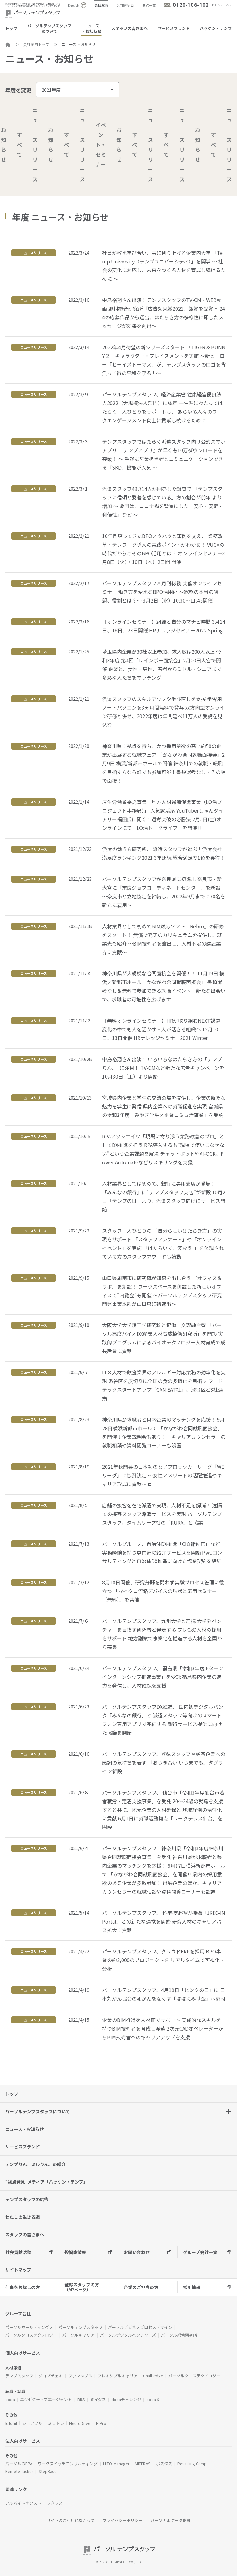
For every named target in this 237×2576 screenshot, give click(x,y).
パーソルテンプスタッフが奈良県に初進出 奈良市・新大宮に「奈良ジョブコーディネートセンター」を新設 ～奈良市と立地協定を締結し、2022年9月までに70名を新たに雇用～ (163, 892)
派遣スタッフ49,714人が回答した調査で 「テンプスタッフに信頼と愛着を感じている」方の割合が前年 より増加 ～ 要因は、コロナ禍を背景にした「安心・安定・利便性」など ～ (162, 501)
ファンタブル (80, 2376)
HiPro (101, 2423)
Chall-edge (153, 2376)
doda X (152, 2399)
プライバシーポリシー (122, 2520)
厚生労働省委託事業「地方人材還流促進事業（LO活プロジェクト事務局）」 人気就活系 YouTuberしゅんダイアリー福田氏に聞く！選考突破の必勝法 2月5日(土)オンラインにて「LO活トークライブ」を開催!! (162, 814)
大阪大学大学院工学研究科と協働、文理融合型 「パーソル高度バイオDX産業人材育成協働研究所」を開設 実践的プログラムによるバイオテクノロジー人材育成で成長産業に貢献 (163, 1338)
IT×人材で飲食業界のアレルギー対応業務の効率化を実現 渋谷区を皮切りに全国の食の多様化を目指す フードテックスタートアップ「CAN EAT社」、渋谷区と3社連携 (164, 1385)
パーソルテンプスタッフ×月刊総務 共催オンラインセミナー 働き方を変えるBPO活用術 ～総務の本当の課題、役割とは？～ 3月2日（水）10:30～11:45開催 (162, 591)
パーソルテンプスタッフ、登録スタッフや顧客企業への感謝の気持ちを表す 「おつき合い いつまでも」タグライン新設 (163, 1762)
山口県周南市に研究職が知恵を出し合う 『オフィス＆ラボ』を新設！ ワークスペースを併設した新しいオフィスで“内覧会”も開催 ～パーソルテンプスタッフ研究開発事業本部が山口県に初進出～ (162, 1290)
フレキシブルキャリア (118, 2376)
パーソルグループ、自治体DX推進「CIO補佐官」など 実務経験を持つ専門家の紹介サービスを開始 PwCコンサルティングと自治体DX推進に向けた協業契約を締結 (162, 1552)
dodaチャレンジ (126, 2399)
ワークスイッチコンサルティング (68, 2463)
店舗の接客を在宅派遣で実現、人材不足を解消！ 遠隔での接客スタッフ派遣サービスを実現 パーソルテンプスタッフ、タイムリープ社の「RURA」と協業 (162, 1513)
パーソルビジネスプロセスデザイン (140, 2327)
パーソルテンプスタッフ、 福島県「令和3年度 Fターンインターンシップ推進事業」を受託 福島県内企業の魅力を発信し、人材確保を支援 (162, 1676)
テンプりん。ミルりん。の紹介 (35, 2164)
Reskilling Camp (191, 2463)
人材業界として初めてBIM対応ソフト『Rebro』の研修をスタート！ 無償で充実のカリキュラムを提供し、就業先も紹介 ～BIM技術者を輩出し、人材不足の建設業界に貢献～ (163, 939)
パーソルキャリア (78, 2335)
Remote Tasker (19, 2471)
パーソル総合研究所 (179, 2335)
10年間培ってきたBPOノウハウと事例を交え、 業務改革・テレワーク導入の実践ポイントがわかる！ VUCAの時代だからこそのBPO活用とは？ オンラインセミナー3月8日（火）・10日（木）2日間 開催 (163, 548)
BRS (81, 2399)
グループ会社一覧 (200, 2252)
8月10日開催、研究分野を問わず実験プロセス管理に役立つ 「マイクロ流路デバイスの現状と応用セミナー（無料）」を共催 (163, 1591)
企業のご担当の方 (141, 2287)
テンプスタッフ (19, 2376)
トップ (11, 28)
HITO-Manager (116, 2463)
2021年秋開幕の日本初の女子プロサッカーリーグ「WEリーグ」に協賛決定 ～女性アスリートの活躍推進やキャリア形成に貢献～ (163, 1475)
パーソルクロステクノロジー (31, 2335)
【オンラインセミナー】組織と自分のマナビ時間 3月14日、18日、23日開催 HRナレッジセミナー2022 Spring (163, 626)
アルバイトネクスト (23, 2503)
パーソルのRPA (18, 2463)
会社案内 (101, 5)
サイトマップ (18, 2270)
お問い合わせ (137, 2252)
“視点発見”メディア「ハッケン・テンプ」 (46, 2182)
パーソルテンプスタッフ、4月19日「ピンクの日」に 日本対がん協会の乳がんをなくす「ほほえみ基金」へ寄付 (164, 1994)
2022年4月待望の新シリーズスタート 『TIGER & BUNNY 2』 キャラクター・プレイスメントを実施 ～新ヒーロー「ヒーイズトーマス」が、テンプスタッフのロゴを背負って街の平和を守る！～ (164, 360)
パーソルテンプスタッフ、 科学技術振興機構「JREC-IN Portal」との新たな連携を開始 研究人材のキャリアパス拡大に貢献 (163, 1921)
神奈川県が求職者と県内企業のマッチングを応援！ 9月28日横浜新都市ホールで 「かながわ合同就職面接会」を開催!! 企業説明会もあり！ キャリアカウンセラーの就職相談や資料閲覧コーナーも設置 (164, 1432)
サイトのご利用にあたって (70, 2520)
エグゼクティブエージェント (46, 2399)
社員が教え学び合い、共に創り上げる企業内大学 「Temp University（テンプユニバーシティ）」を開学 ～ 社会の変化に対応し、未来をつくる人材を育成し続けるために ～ (164, 265)
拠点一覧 (149, 5)
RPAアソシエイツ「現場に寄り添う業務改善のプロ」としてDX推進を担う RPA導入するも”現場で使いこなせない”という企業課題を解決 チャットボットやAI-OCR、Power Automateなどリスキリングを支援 (163, 1149)
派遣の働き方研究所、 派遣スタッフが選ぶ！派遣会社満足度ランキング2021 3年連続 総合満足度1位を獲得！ (163, 853)
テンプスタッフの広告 (26, 2199)
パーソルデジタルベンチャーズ (128, 2335)
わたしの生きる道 (22, 2217)
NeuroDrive (79, 2423)
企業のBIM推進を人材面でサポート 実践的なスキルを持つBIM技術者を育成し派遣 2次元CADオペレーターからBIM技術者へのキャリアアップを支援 (162, 2028)
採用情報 (123, 5)
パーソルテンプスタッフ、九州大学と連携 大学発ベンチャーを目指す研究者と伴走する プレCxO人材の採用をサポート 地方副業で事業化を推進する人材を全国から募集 (162, 1633)
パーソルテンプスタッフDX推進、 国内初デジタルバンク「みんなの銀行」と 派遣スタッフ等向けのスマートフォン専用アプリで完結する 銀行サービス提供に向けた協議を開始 (162, 1719)
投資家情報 (75, 2252)
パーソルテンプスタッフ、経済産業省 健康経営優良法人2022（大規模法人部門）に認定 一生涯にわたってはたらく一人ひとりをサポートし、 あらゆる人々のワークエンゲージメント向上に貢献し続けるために (162, 407)
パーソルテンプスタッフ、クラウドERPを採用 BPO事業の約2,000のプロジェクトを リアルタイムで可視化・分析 (163, 1960)
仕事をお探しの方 (22, 2287)
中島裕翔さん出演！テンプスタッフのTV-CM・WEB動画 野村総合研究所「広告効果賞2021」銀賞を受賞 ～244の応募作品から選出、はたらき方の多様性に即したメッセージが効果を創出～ (163, 312)
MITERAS (143, 2463)
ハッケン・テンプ (216, 28)
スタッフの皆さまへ (129, 28)
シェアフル (32, 2423)
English (73, 5)
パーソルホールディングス (29, 2327)
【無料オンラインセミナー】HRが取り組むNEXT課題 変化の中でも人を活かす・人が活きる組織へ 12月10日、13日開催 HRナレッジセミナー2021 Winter (161, 1029)
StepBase (48, 2471)
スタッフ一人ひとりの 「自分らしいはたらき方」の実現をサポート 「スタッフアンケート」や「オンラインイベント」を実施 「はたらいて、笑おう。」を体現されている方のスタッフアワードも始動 (163, 1243)
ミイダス (98, 2399)
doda (10, 2399)
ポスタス (164, 2463)
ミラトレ (56, 2423)
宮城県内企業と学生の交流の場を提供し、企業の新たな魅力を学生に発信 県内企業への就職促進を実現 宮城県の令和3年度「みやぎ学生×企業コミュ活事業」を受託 (164, 1106)
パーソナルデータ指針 (171, 2520)
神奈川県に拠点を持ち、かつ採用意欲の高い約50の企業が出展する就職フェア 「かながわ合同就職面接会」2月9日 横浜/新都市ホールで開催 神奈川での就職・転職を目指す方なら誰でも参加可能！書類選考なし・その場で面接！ (164, 763)
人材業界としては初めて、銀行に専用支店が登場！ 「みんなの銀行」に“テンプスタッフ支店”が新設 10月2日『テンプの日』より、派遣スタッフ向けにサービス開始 (163, 1196)
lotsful (11, 2423)
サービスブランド (174, 28)
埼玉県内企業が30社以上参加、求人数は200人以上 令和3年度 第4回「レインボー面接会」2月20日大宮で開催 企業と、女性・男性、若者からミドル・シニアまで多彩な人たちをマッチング (162, 664)
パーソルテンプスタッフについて (49, 28)
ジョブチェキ (51, 2376)
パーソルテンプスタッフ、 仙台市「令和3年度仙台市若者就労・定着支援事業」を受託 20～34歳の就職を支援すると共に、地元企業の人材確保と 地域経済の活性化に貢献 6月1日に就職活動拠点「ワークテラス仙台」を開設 (163, 1810)
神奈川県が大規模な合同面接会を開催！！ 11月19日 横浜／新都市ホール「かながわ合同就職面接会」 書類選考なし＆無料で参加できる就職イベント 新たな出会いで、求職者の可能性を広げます (164, 986)
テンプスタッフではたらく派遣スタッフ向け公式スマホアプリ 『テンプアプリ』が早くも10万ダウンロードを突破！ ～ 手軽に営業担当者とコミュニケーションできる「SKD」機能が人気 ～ (164, 454)
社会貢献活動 (18, 2252)
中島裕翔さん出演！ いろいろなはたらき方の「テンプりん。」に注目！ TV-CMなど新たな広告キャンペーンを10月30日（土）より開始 (163, 1067)
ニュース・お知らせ (91, 28)
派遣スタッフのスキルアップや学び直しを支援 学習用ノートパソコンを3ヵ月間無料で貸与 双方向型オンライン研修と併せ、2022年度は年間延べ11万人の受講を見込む (163, 711)
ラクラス (55, 2503)
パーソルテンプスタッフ (80, 2327)
